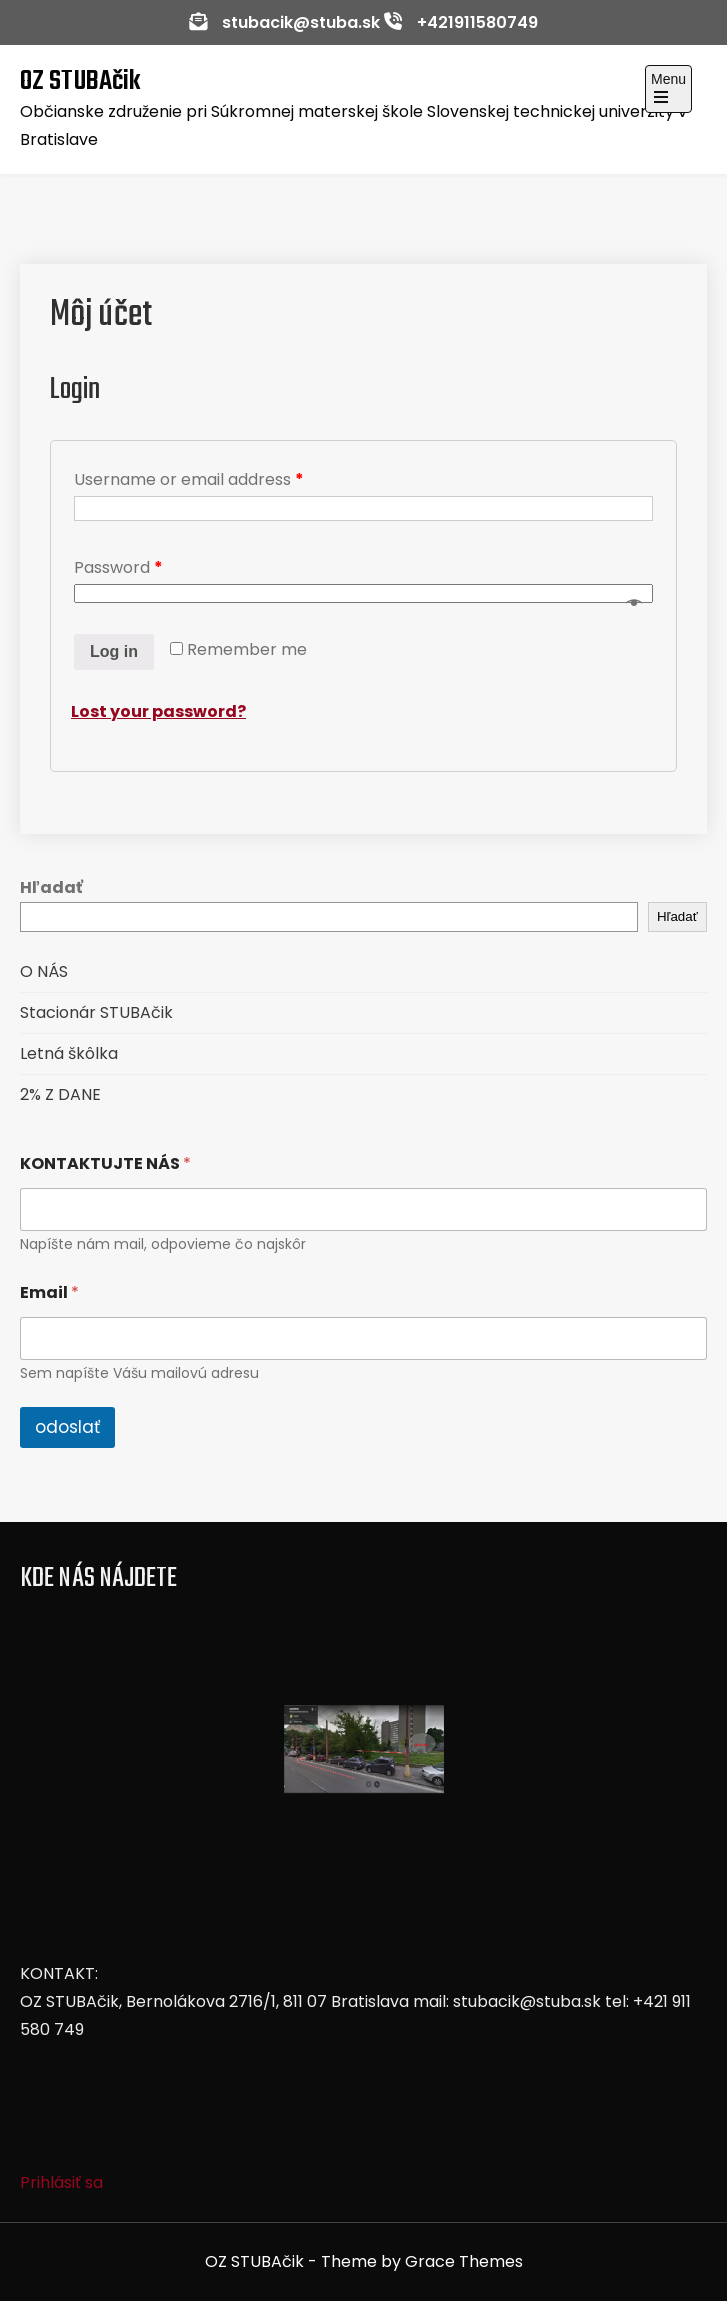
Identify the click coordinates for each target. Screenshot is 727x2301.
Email (49, 1292)
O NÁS (44, 971)
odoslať (67, 1427)
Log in (114, 651)
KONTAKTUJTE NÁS (105, 1163)
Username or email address (189, 479)
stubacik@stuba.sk (301, 22)
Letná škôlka (69, 1053)
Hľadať (51, 887)
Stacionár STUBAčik (96, 1012)
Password (118, 567)
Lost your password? (158, 711)
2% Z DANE (60, 1094)
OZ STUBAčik (80, 81)
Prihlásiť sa (61, 2182)
